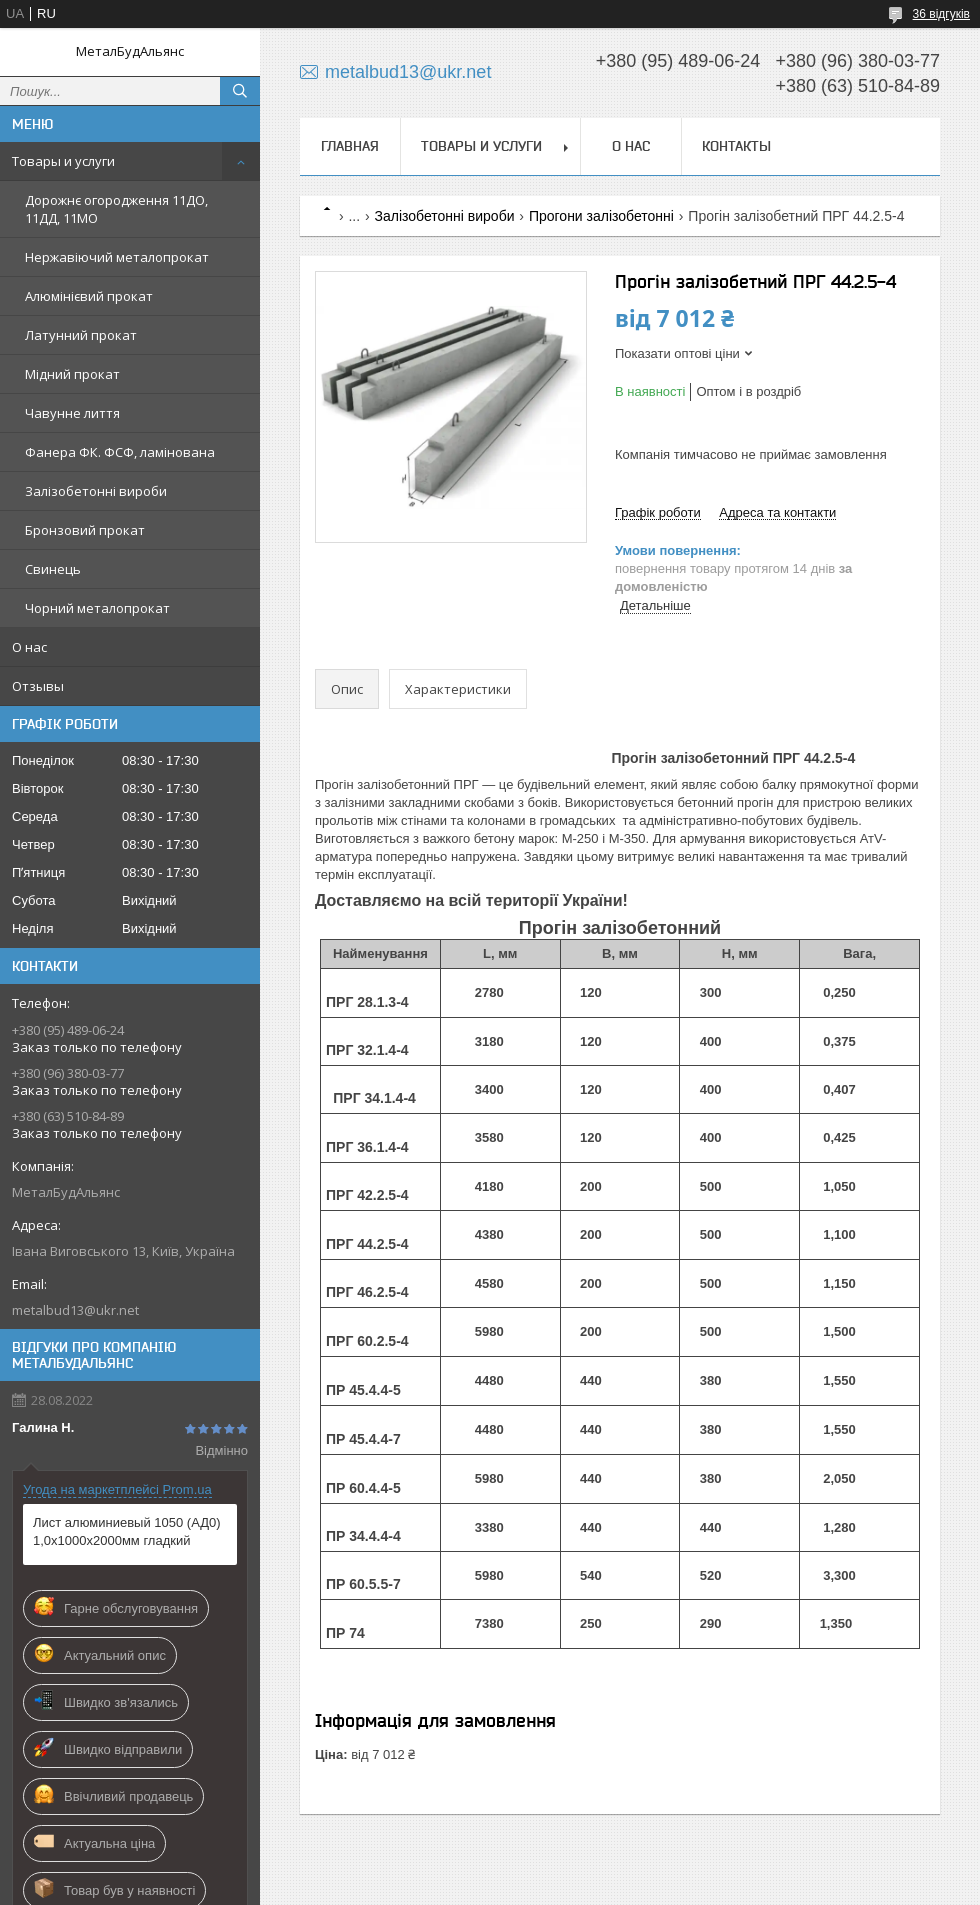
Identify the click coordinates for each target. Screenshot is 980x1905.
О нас (29, 647)
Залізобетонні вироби (96, 491)
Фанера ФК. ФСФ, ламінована (120, 452)
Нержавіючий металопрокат (117, 257)
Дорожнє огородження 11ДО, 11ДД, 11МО (116, 209)
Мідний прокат (72, 374)
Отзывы (38, 686)
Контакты (736, 146)
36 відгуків (941, 14)
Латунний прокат (81, 335)
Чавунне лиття (72, 413)
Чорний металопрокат (97, 608)
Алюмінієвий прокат (89, 296)
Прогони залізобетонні (601, 216)
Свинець (53, 569)
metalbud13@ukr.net (75, 1310)
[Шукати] (240, 91)
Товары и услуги (63, 161)
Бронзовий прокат (85, 530)
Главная (350, 146)
